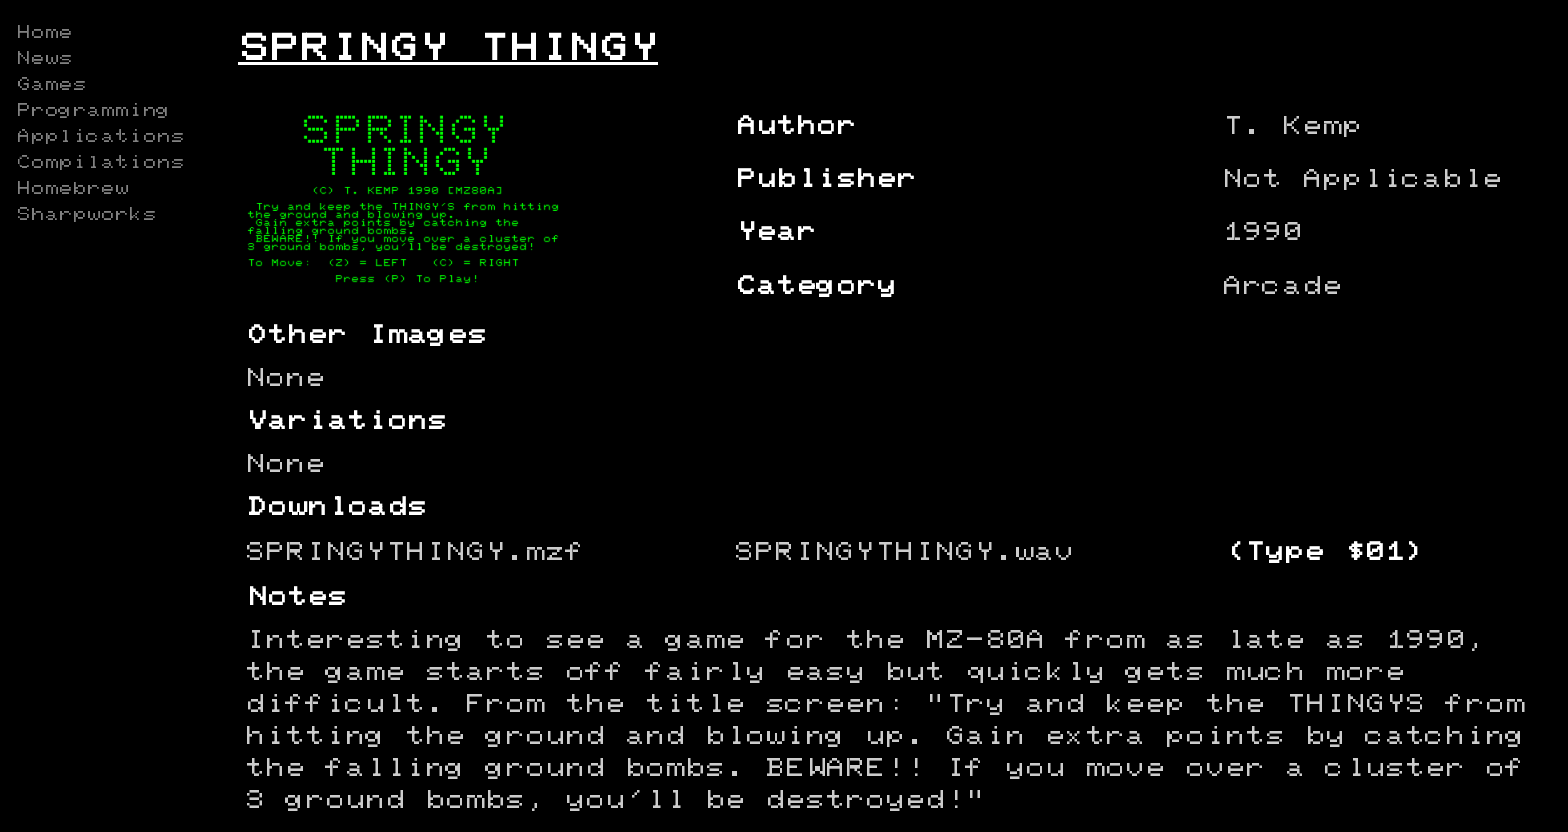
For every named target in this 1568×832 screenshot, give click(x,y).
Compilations (100, 163)
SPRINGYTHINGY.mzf (415, 552)
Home (44, 33)
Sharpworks (86, 215)
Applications (100, 137)
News (44, 59)
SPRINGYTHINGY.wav (904, 552)
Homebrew (72, 189)
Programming (93, 111)
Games (51, 85)
